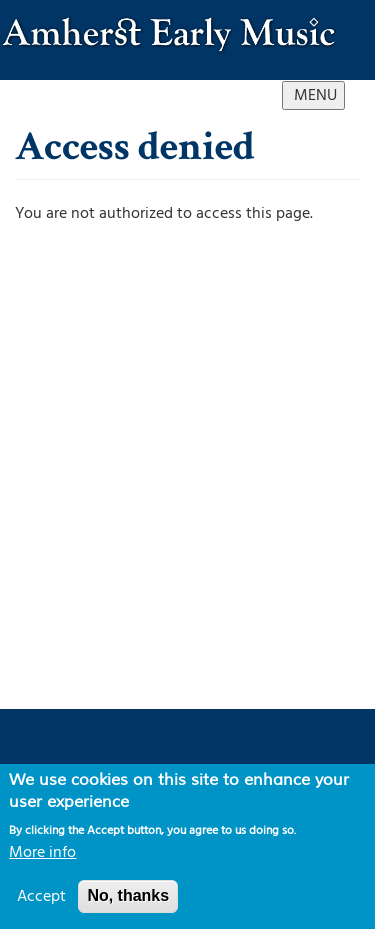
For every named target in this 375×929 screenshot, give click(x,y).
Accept (41, 896)
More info (42, 852)
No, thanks (128, 895)
